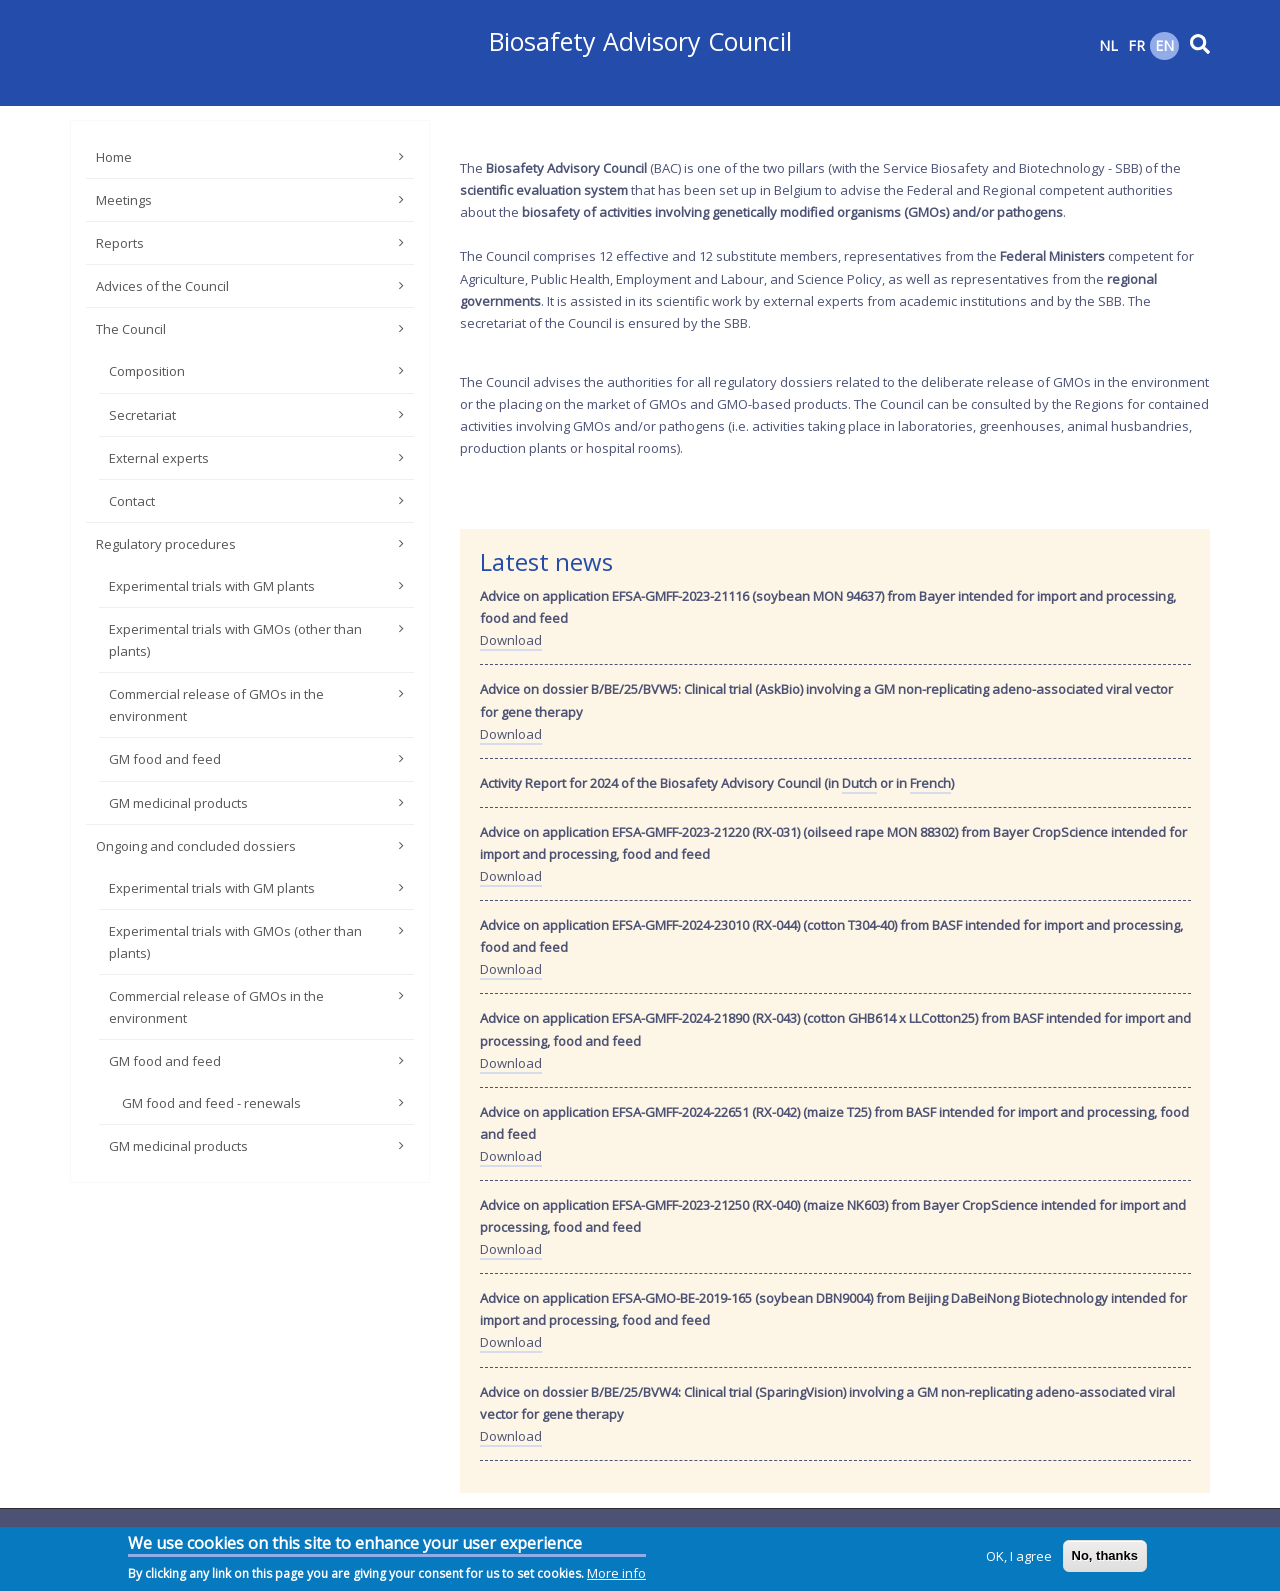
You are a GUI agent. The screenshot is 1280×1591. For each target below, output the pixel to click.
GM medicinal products (178, 803)
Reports (120, 243)
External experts (159, 458)
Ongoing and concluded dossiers (196, 846)
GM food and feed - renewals (211, 1103)
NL (1108, 45)
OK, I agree (1019, 1558)
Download (511, 640)
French (930, 783)
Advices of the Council (162, 286)
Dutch (859, 783)
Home (114, 157)
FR (1136, 45)
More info (616, 1575)
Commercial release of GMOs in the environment (216, 705)
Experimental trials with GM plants (212, 586)
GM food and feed (165, 759)
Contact (132, 501)
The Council (131, 329)
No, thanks (1105, 1557)
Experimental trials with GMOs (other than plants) (235, 640)
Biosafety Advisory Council (640, 41)
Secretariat (142, 415)
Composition (147, 371)
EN (1164, 45)
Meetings (124, 200)
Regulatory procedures (166, 544)
